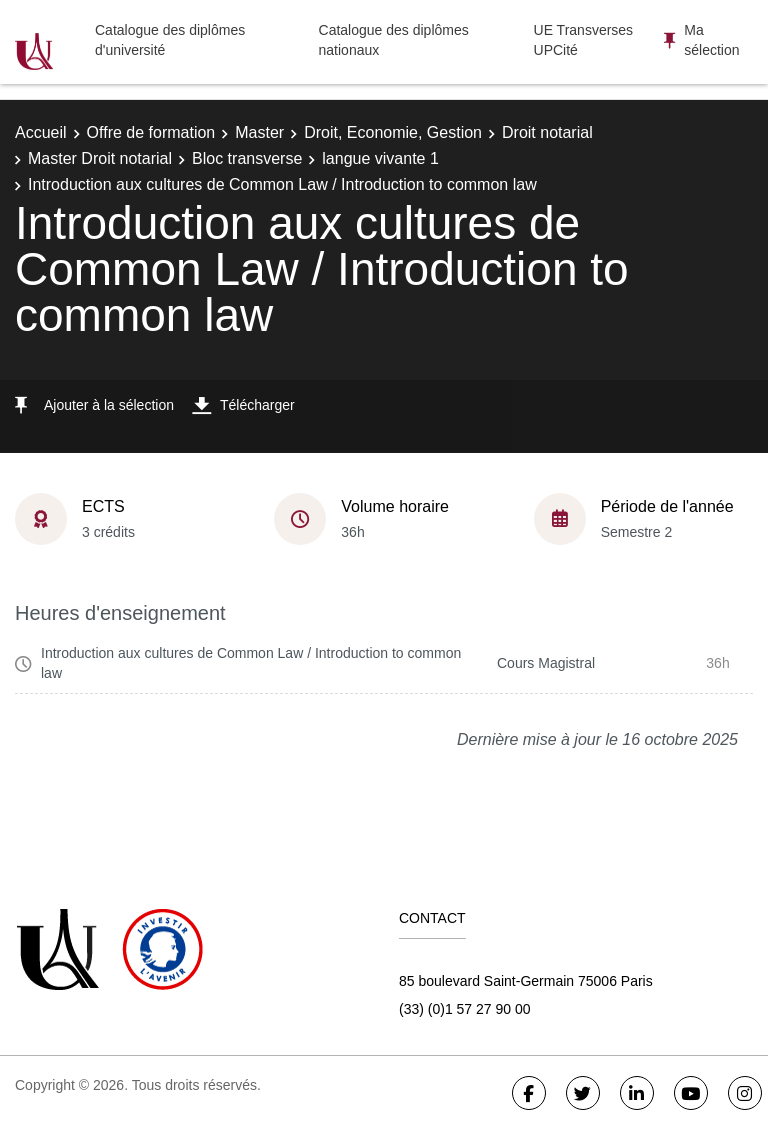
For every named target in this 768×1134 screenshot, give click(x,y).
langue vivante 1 (380, 158)
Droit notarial (547, 132)
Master (259, 132)
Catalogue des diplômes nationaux (394, 40)
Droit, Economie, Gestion (393, 132)
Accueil (41, 132)
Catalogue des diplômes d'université (170, 40)
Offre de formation (151, 132)
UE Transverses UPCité (584, 40)
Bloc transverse (247, 158)
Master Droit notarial (100, 158)
